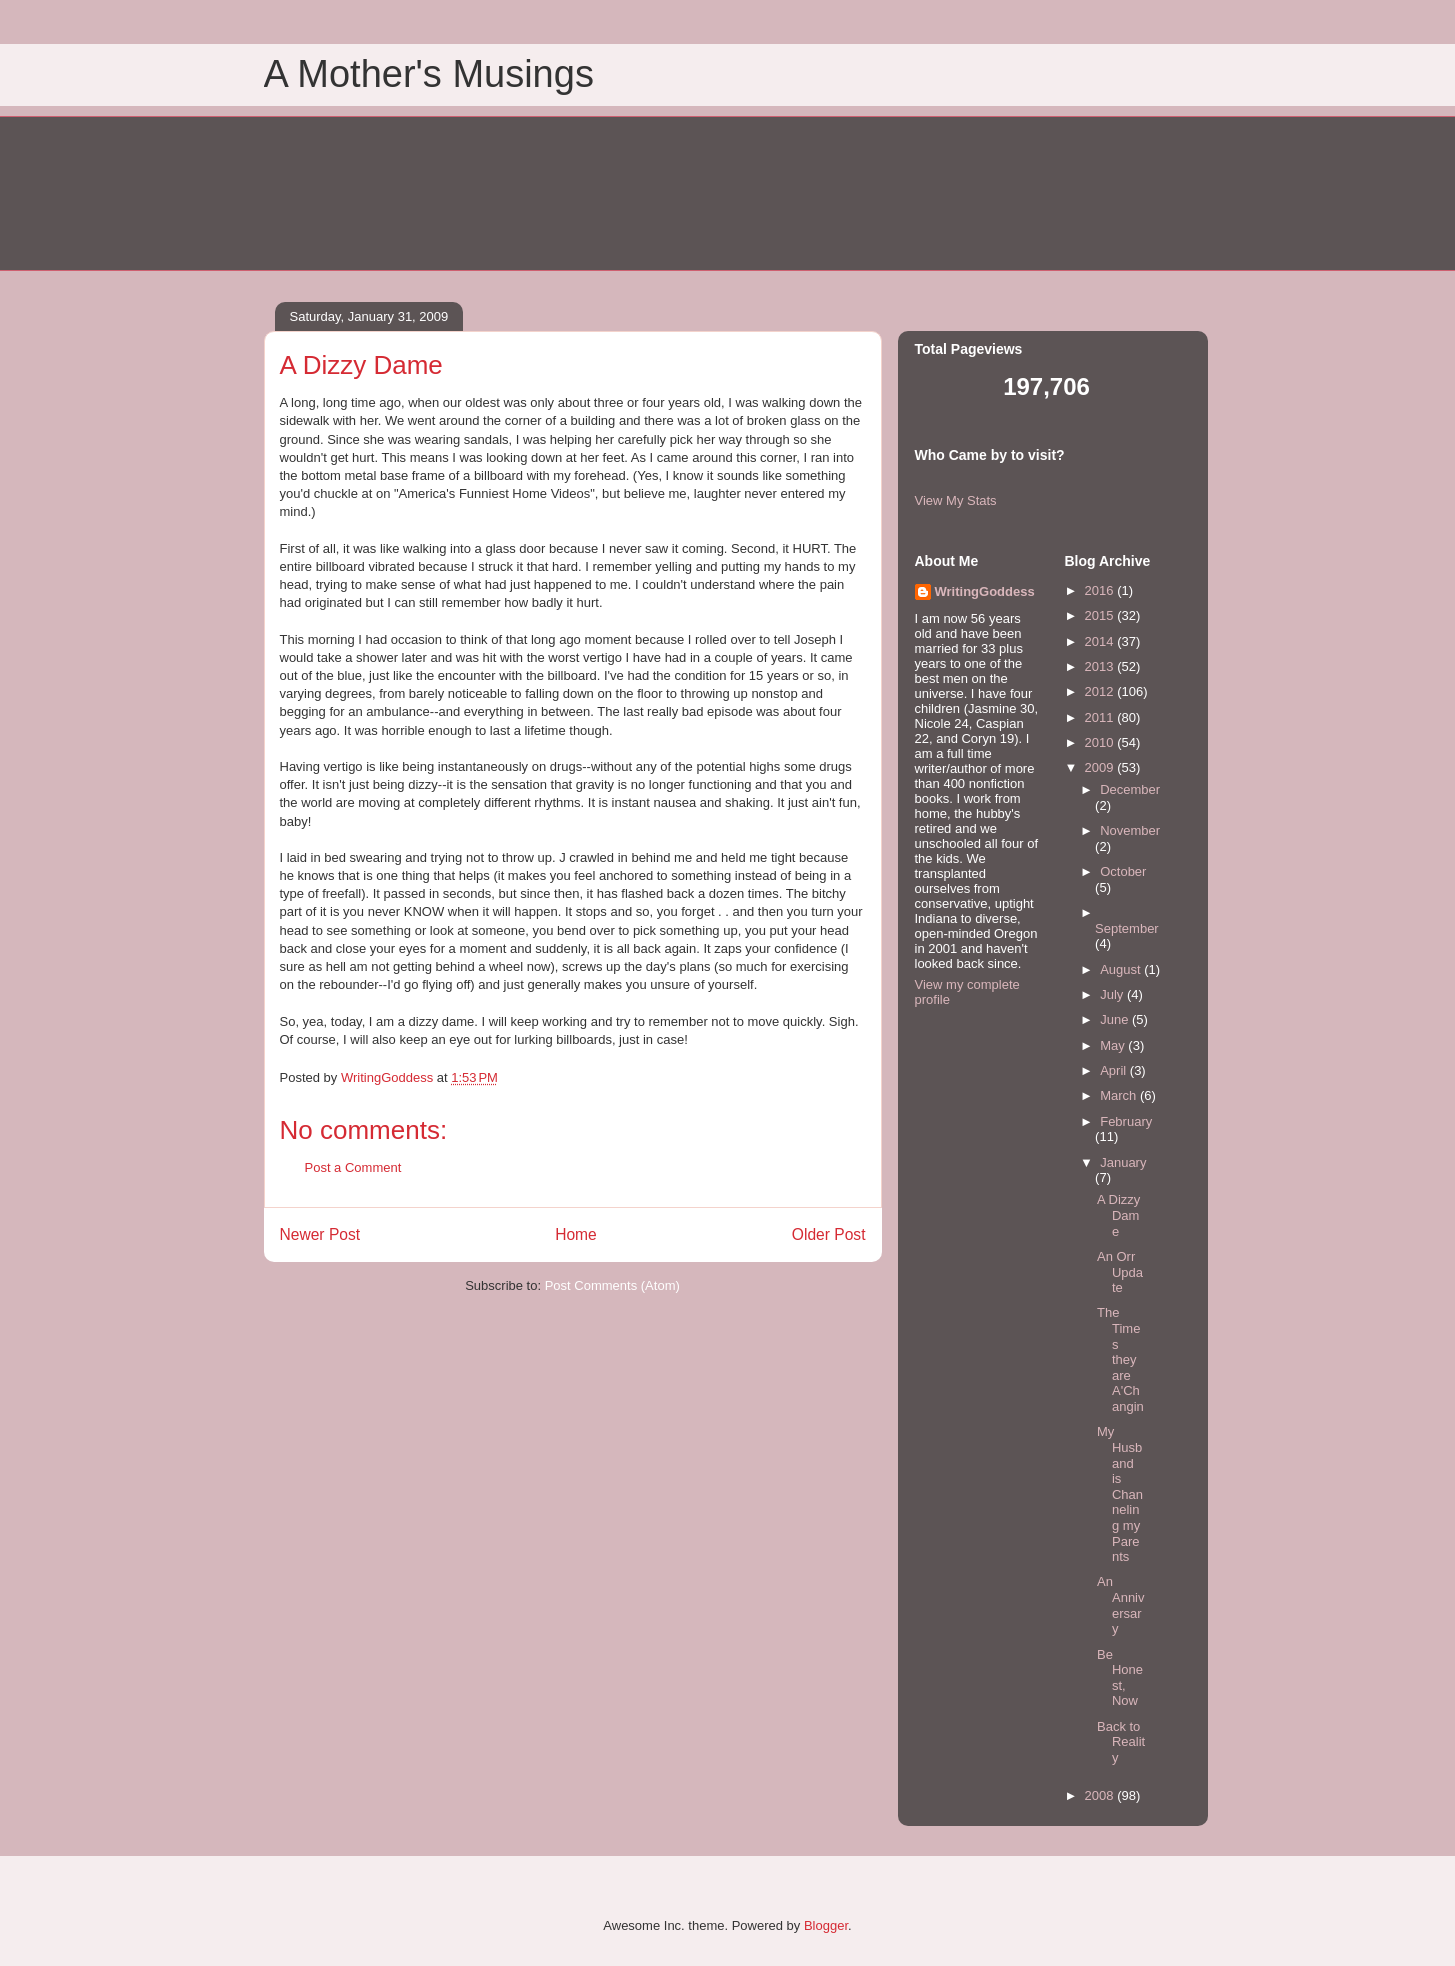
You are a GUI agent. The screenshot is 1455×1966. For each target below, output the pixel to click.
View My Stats (956, 500)
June (1116, 1019)
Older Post (829, 1234)
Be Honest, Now (1120, 1678)
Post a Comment (353, 1167)
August (1122, 969)
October (1123, 871)
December (1130, 789)
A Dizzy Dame (1118, 1215)
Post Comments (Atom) (612, 1285)
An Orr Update (1120, 1272)
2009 (1101, 767)
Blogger (826, 1925)
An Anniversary (1121, 1605)
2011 (1101, 717)
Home (576, 1234)
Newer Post (320, 1234)
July (1113, 994)
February (1126, 1121)
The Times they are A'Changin (1120, 1359)
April (1115, 1070)
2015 (1101, 615)
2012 (1101, 691)
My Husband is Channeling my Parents (1120, 1494)
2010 (1101, 742)
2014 (1101, 641)
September (1127, 928)
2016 (1101, 590)
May (1114, 1045)
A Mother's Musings (429, 74)
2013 (1101, 666)
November (1130, 830)
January (1123, 1162)
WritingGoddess (985, 591)
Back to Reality (1121, 1742)
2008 (1101, 1795)
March (1120, 1095)
